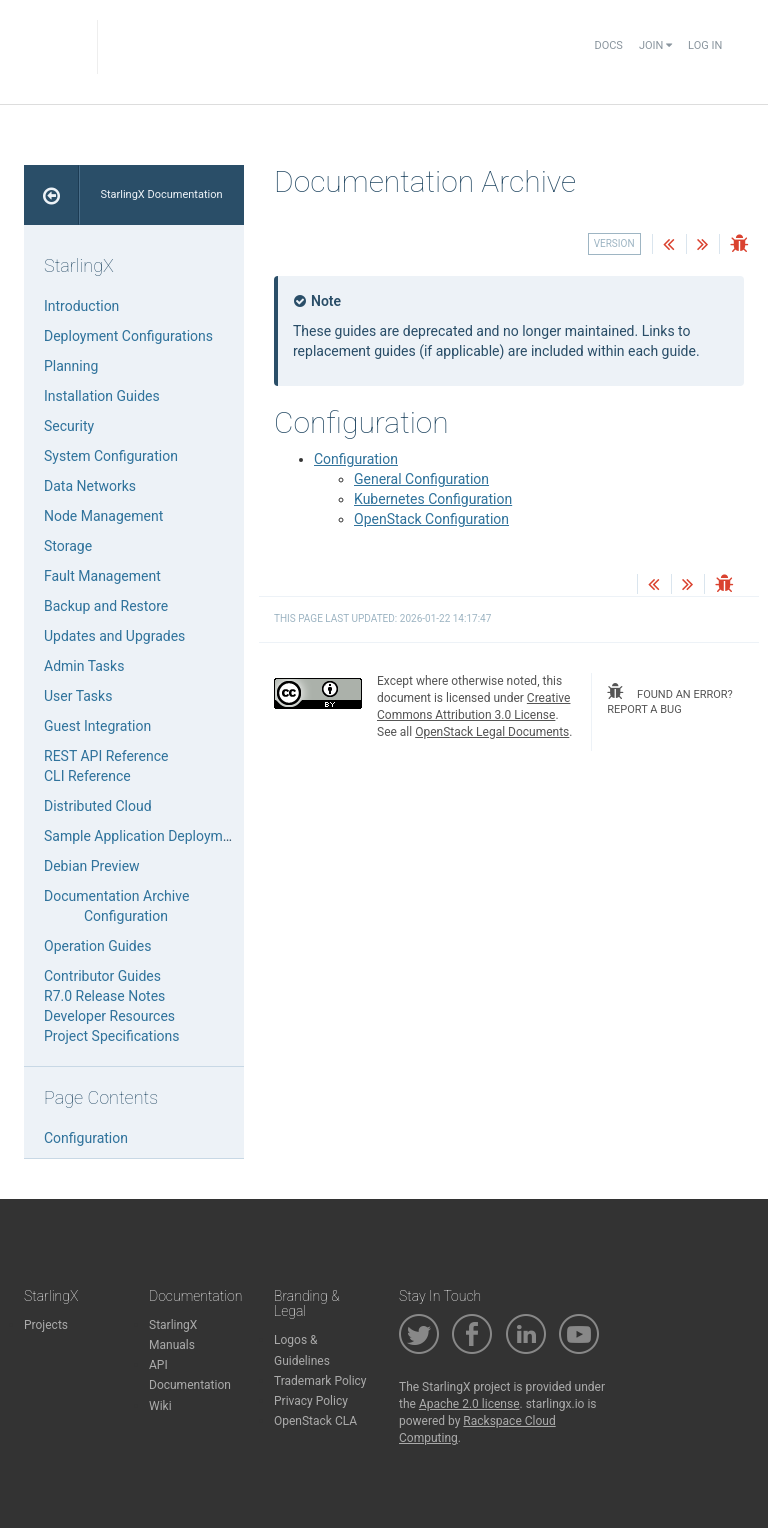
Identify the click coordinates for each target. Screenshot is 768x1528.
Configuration (356, 459)
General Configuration (421, 479)
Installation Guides (102, 396)
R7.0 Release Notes (104, 996)
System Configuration (111, 456)
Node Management (103, 516)
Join (655, 45)
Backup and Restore (106, 606)
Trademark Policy (320, 1381)
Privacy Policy (311, 1401)
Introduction (81, 306)
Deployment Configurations (128, 336)
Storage (68, 546)
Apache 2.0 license (469, 1404)
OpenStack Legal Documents (492, 732)
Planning (71, 366)
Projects (46, 1325)
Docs (608, 45)
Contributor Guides (102, 976)
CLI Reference (87, 776)
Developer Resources (109, 1016)
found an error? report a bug (669, 700)
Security (69, 426)
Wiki (160, 1406)
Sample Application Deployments (147, 836)
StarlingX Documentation (161, 194)
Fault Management (102, 576)
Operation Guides (97, 946)
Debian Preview (92, 866)
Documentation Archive (116, 896)
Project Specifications (112, 1036)
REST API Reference (106, 756)
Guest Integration (97, 726)
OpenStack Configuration (431, 519)
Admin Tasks (84, 666)
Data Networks (90, 486)
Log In (705, 45)
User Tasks (78, 696)
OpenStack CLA (315, 1421)
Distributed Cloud (98, 806)
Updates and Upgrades (114, 636)
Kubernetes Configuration (433, 499)
